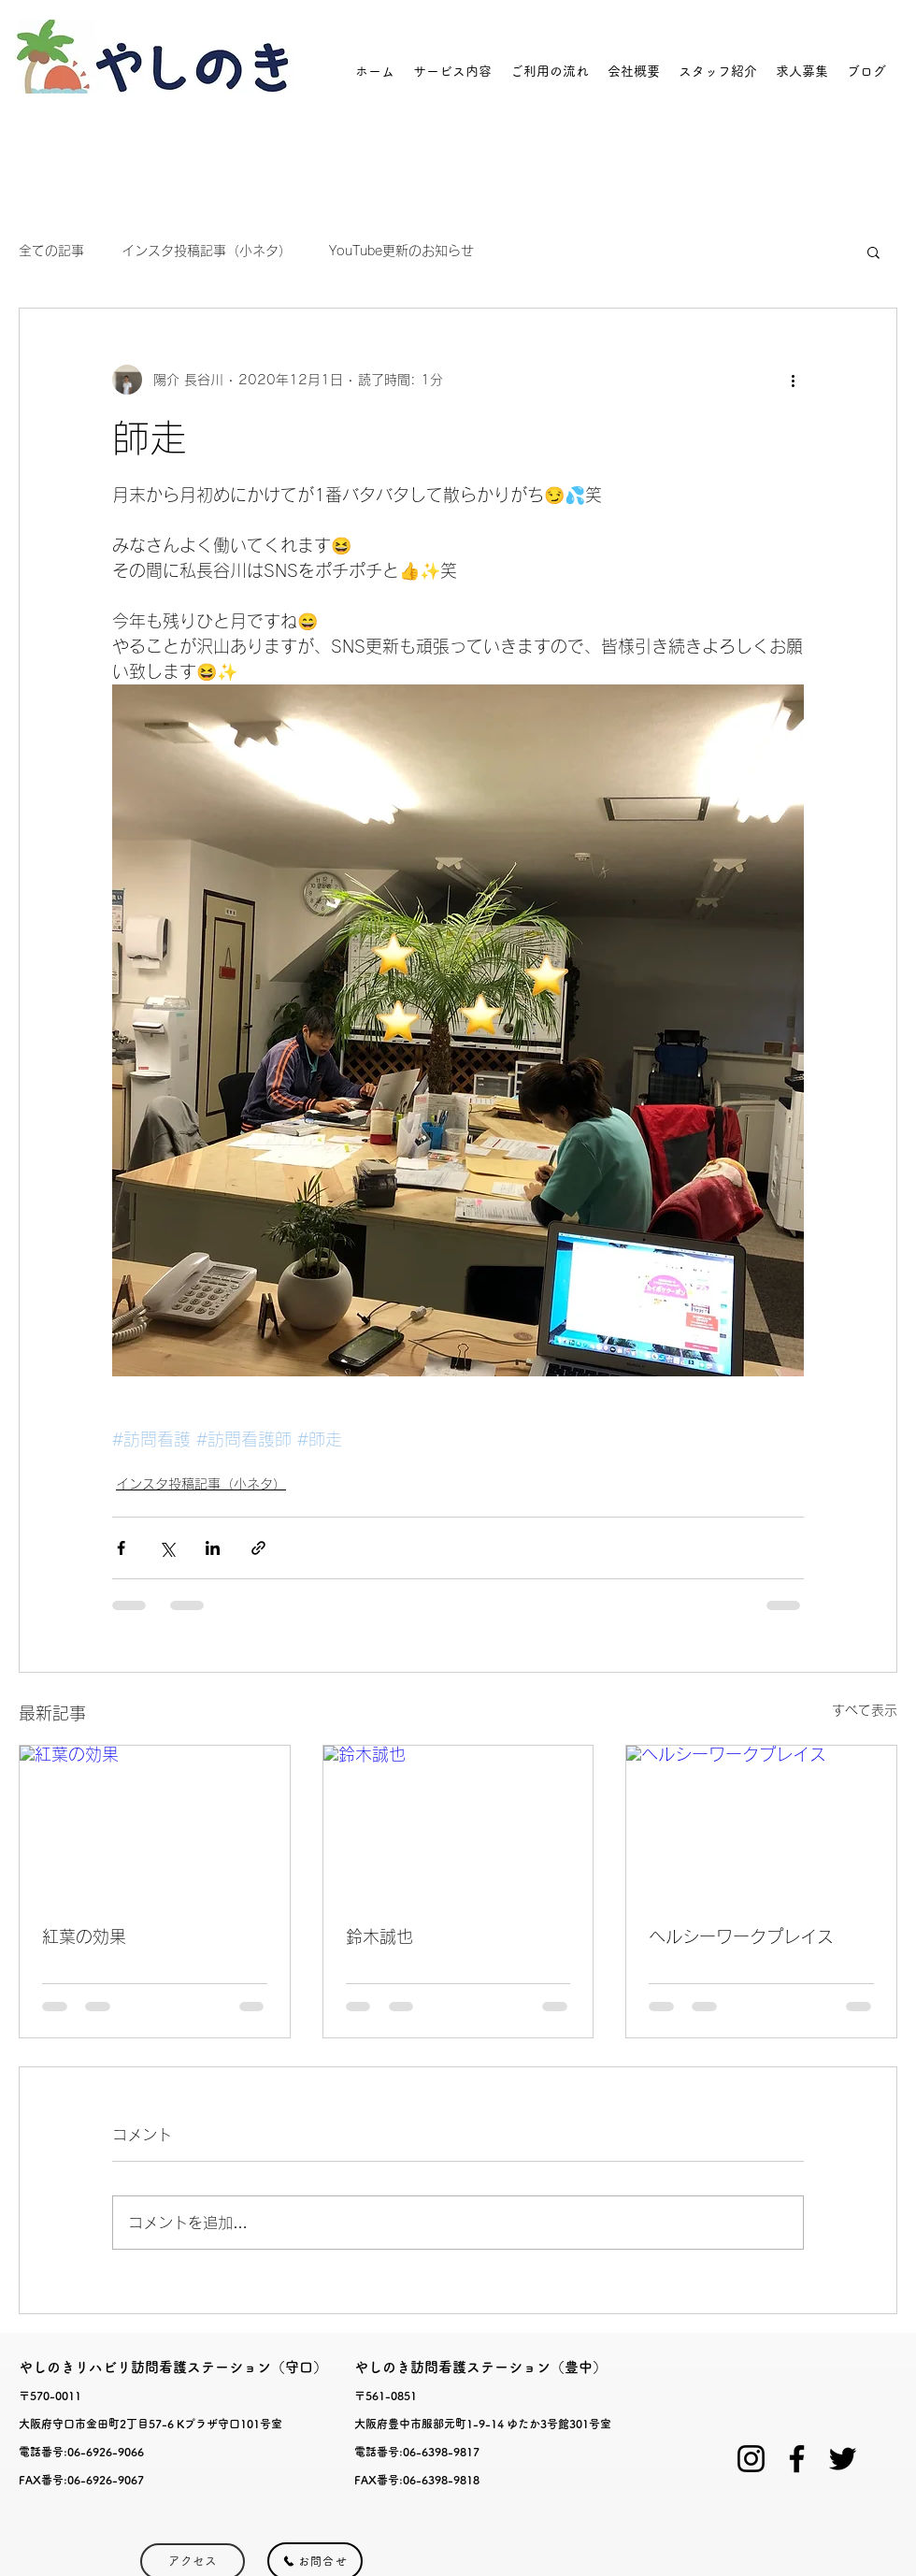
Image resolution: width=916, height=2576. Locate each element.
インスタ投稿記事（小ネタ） (207, 250)
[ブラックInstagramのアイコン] (751, 2458)
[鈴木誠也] (458, 1821)
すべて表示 (864, 1710)
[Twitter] (842, 2458)
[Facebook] (797, 2458)
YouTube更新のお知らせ (401, 250)
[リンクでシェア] (258, 1548)
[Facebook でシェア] (121, 1548)
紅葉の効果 (84, 1936)
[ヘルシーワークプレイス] (761, 1821)
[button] (873, 251)
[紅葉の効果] (155, 1821)
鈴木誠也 (379, 1936)
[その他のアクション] (792, 379)
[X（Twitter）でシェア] (167, 1548)
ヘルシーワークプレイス (741, 1936)
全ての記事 (51, 250)
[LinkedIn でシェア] (213, 1548)
